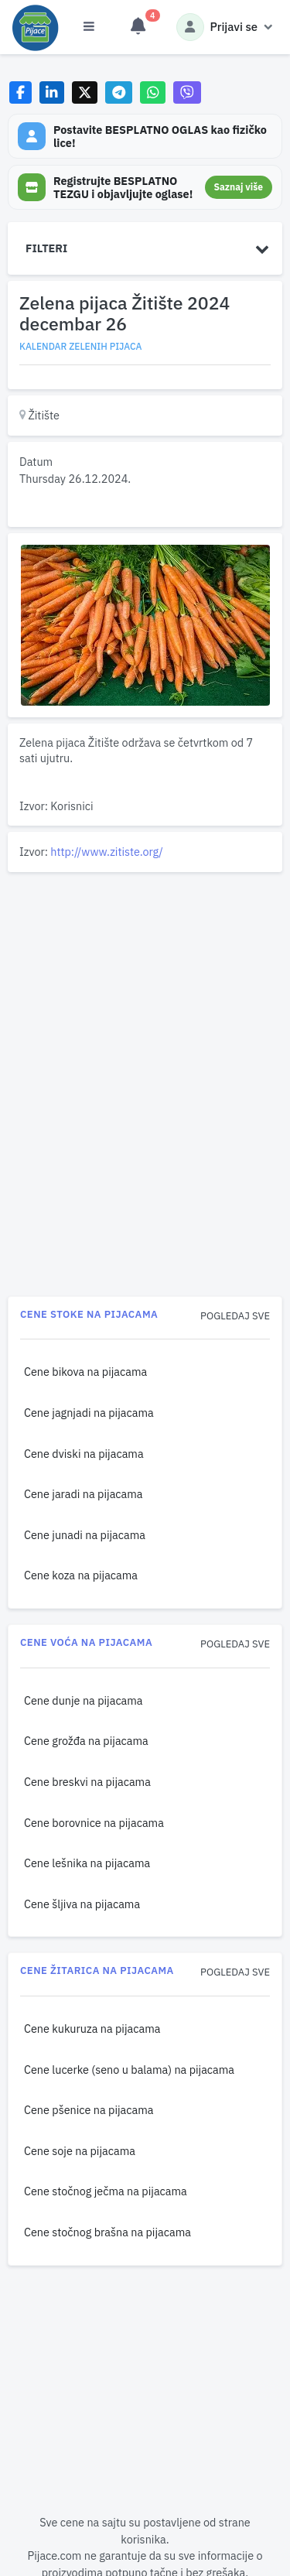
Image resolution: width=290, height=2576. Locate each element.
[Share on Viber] (187, 92)
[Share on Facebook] (20, 92)
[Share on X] (84, 92)
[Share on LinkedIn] (52, 92)
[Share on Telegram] (119, 92)
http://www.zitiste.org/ (106, 851)
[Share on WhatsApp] (152, 92)
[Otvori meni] (89, 27)
